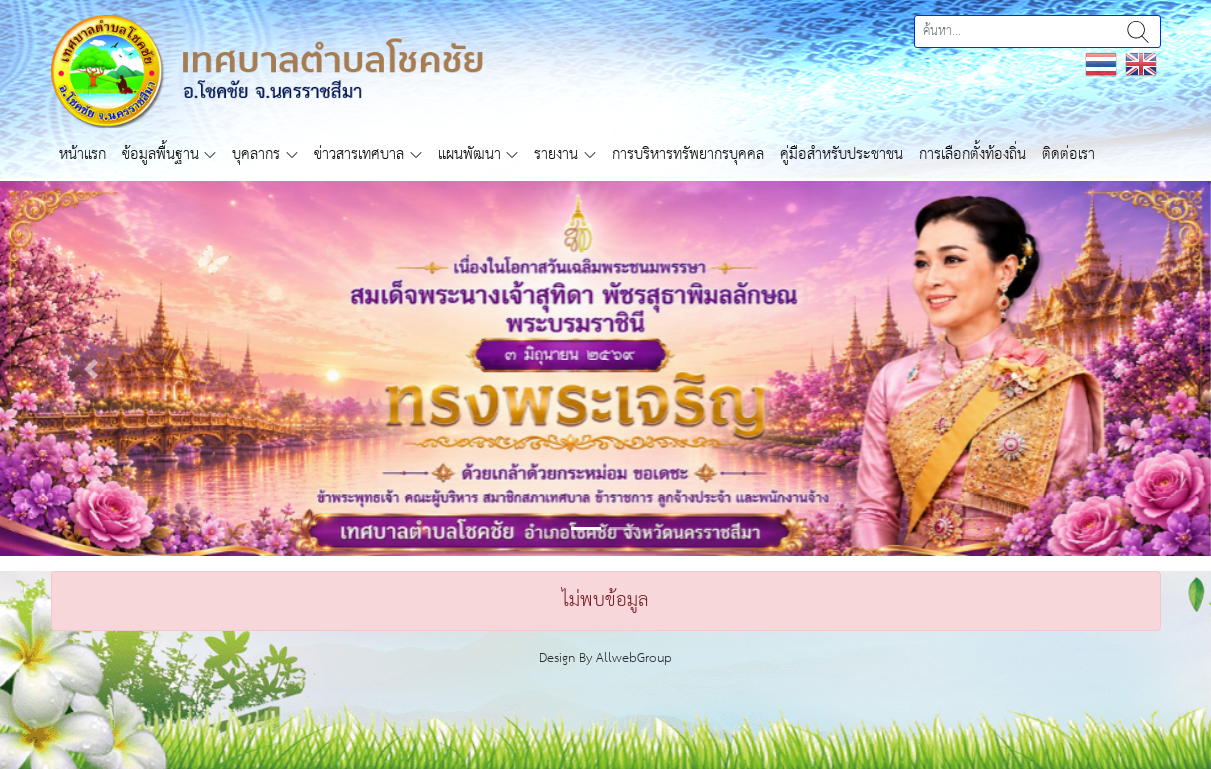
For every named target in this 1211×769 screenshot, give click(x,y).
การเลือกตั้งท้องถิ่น (972, 154)
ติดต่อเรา (1068, 154)
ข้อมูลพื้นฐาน (160, 154)
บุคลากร (256, 154)
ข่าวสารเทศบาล (359, 154)
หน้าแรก (82, 154)
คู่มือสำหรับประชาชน (841, 154)
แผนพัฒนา (469, 154)
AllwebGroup (634, 658)
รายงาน (556, 154)
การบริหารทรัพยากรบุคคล (688, 154)
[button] (91, 368)
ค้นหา (1138, 31)
